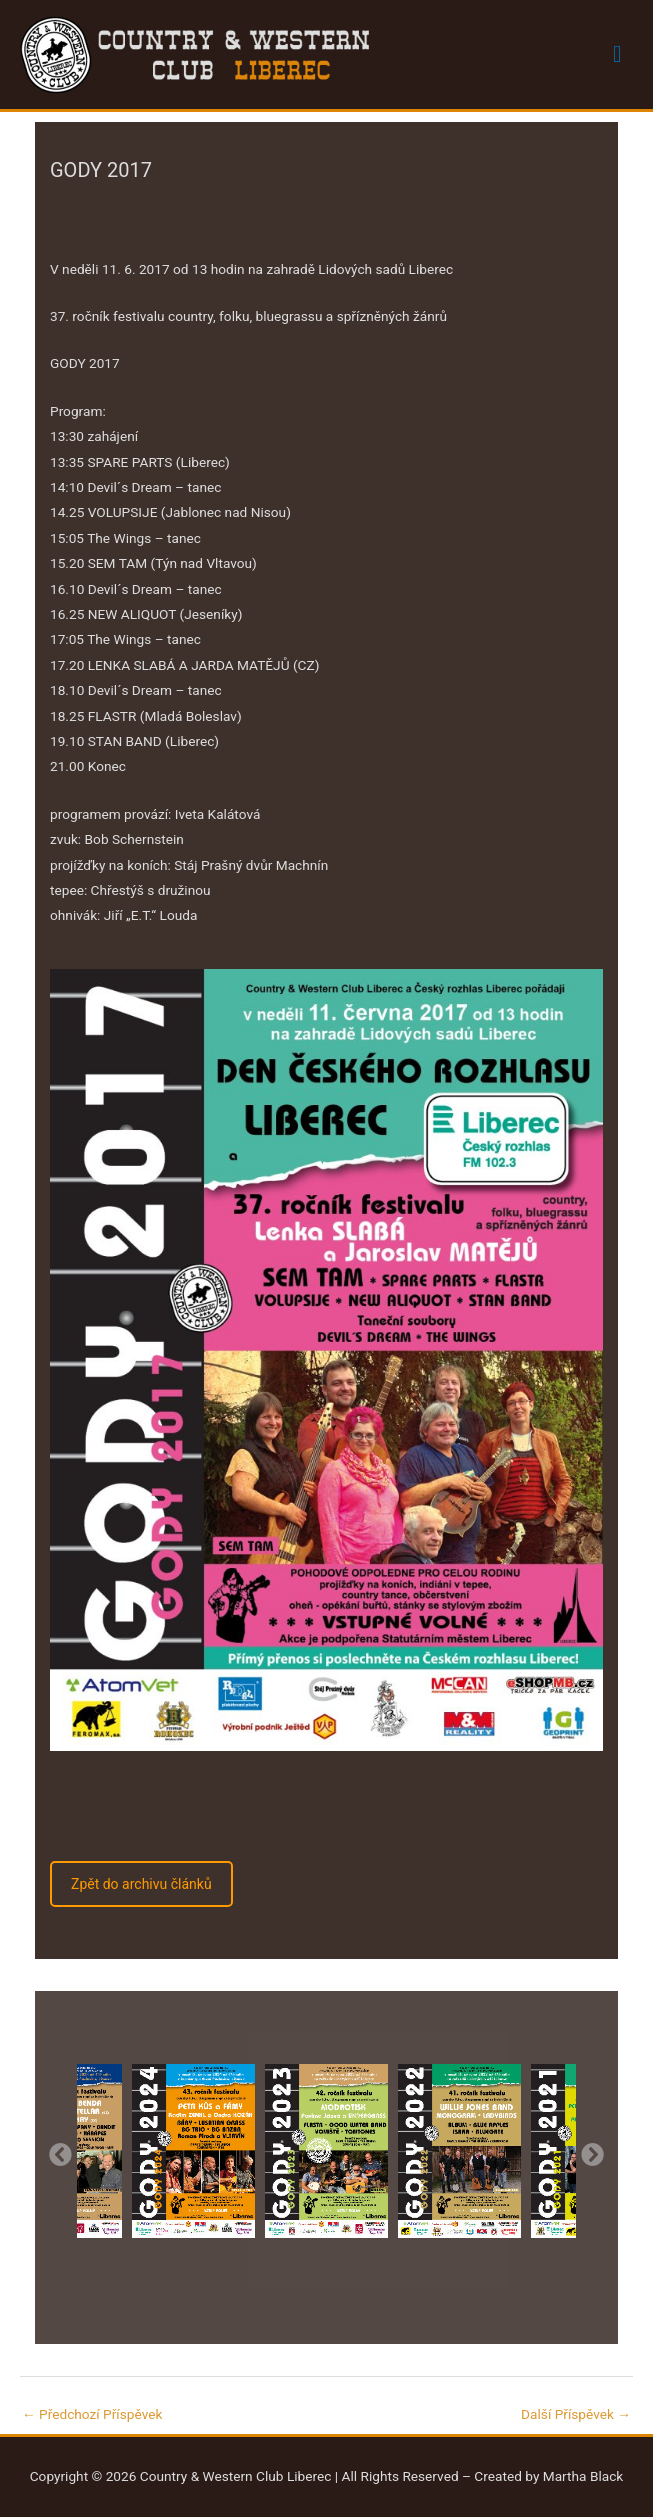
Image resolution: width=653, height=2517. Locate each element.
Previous (59, 2153)
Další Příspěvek (576, 2414)
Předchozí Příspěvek (92, 2414)
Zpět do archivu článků (141, 1884)
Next (591, 2153)
